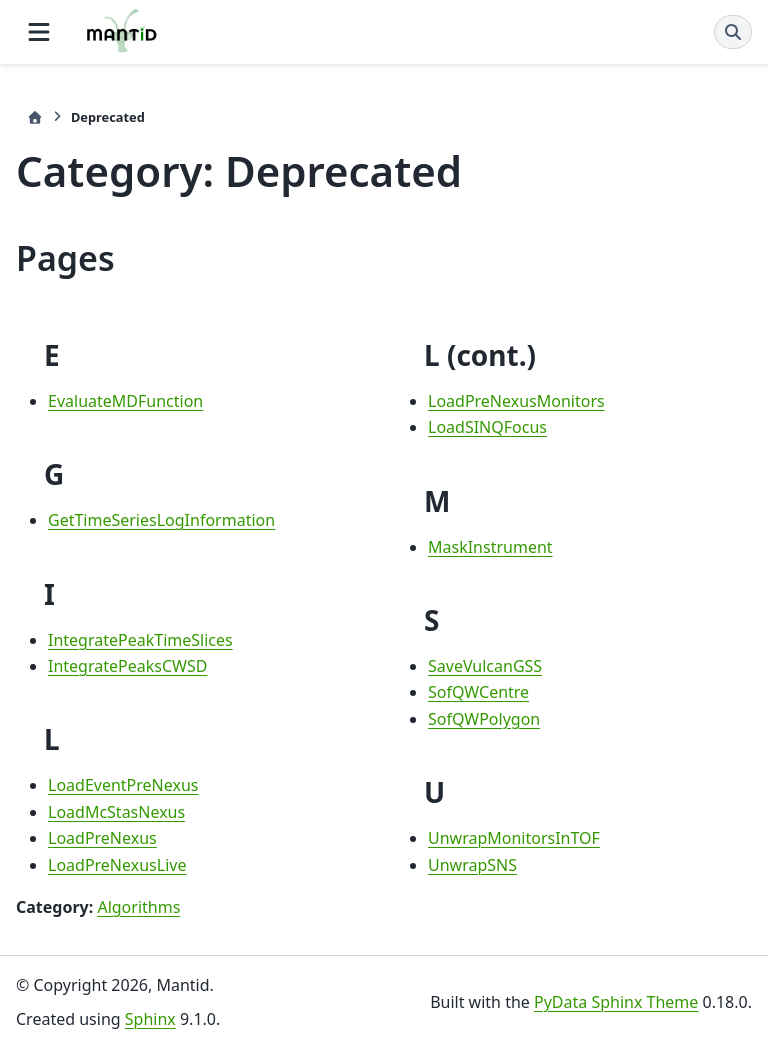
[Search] (733, 32)
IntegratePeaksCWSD (127, 666)
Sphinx (150, 1019)
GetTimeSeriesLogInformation (161, 520)
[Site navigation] (39, 32)
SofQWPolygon (484, 719)
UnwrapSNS (472, 865)
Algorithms (138, 907)
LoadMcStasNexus (116, 812)
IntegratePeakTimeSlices (140, 640)
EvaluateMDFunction (125, 401)
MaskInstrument (490, 547)
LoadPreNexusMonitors (516, 401)
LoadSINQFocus (487, 427)
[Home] (35, 117)
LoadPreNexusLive (117, 865)
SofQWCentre (478, 692)
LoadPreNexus (102, 838)
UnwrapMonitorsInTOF (514, 838)
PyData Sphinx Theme (616, 1002)
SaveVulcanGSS (485, 666)
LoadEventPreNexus (123, 785)
